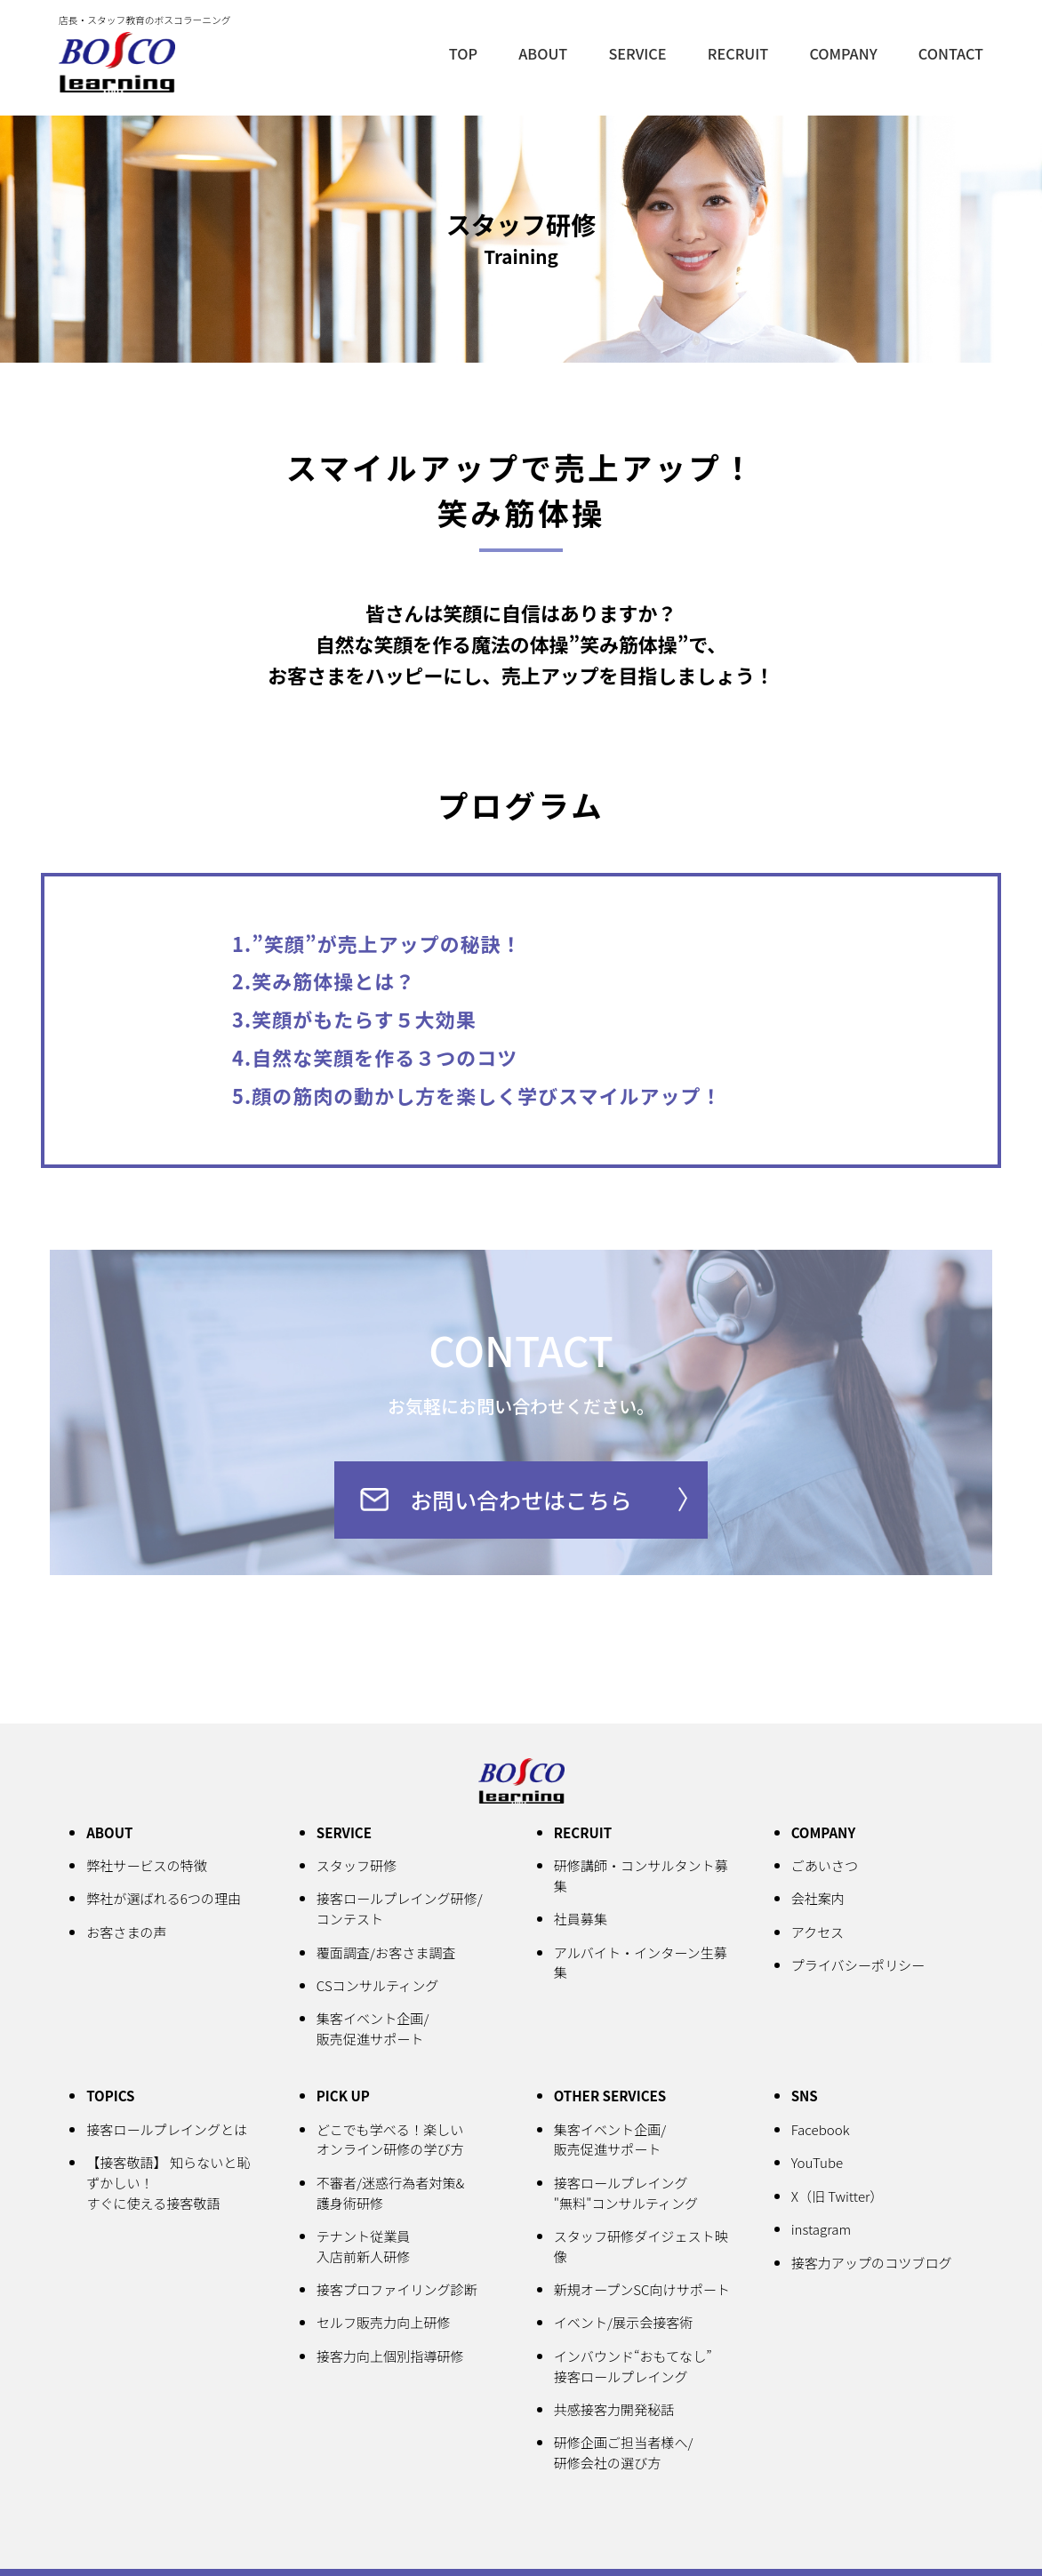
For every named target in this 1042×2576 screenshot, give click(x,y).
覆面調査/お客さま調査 (388, 1954)
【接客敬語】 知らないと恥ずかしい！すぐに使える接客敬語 (169, 2184)
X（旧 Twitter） (838, 2196)
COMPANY (849, 52)
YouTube (818, 2163)
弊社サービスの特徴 (147, 1868)
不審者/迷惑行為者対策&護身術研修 (392, 2194)
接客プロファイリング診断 (399, 2290)
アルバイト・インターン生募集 (642, 1965)
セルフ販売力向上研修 (385, 2323)
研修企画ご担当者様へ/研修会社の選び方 (625, 2453)
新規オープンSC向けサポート (643, 2290)
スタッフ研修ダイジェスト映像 (643, 2248)
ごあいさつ (825, 1868)
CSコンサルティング (379, 1987)
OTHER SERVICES (611, 2098)
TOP (480, 52)
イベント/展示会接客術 (625, 2323)
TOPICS (110, 2098)
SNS (805, 2098)
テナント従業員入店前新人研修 (365, 2248)
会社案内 (818, 1901)
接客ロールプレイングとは (168, 2130)
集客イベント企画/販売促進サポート (374, 2031)
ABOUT (558, 52)
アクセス (818, 1934)
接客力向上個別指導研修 (392, 2356)
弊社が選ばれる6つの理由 (165, 1901)
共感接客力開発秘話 (615, 2410)
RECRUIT (747, 52)
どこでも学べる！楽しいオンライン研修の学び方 (392, 2141)
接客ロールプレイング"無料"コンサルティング (627, 2194)
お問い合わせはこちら (521, 1501)
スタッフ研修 (357, 1868)
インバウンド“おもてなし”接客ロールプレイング (634, 2367)
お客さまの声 (127, 1934)
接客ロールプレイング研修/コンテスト (401, 1912)
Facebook (821, 2130)
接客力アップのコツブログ (873, 2262)
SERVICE (649, 52)
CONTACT (952, 52)
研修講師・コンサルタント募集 (643, 1879)
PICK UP (344, 2098)
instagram (822, 2229)
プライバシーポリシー (859, 1967)
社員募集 (581, 1922)
